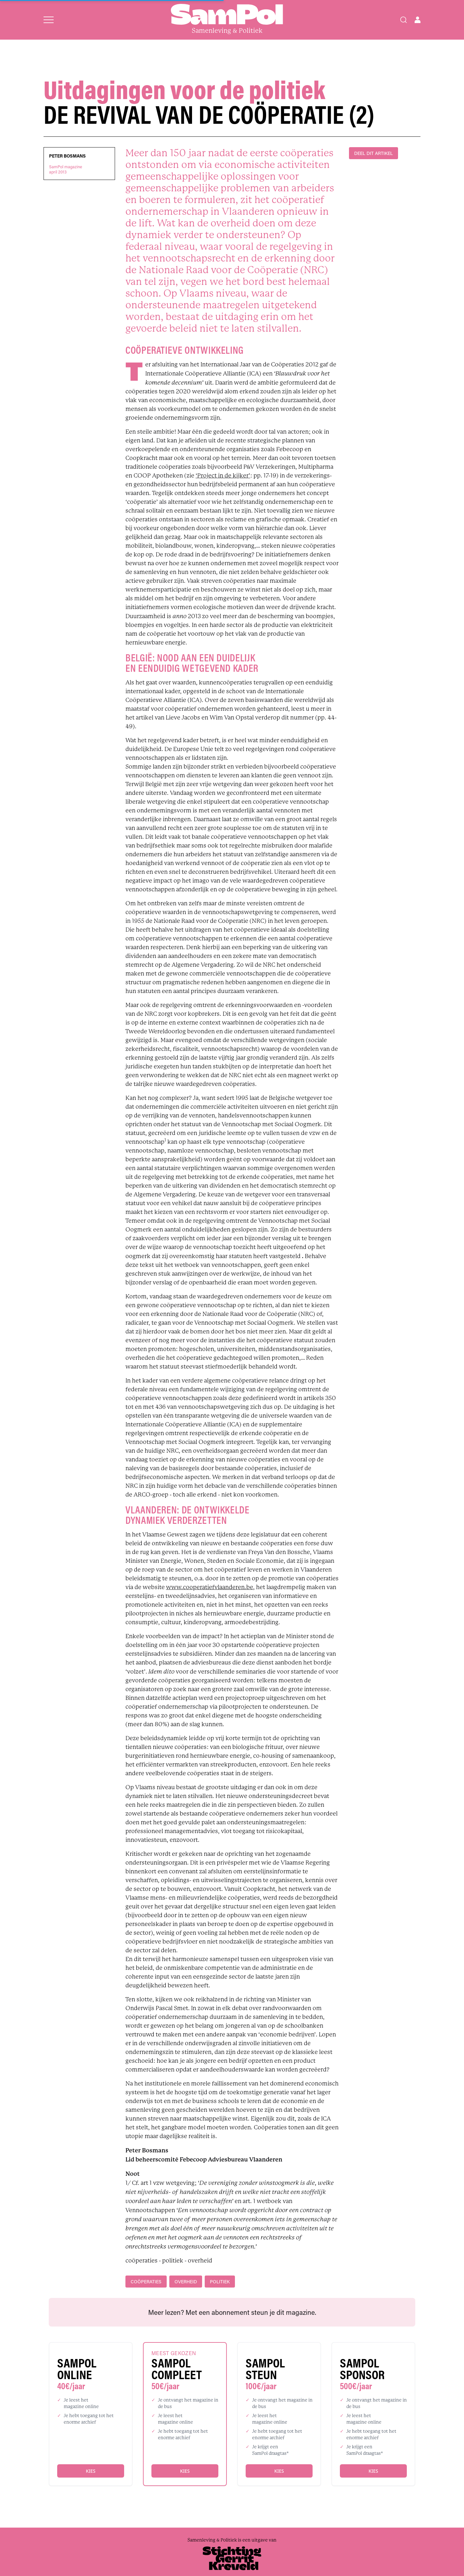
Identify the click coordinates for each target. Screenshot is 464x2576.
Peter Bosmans (67, 156)
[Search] (403, 20)
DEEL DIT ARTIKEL (373, 153)
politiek (220, 2281)
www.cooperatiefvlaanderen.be (209, 1587)
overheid (185, 2281)
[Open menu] (49, 20)
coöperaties (146, 2281)
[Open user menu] (417, 20)
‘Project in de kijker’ (223, 475)
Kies (90, 2471)
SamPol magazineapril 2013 (65, 169)
